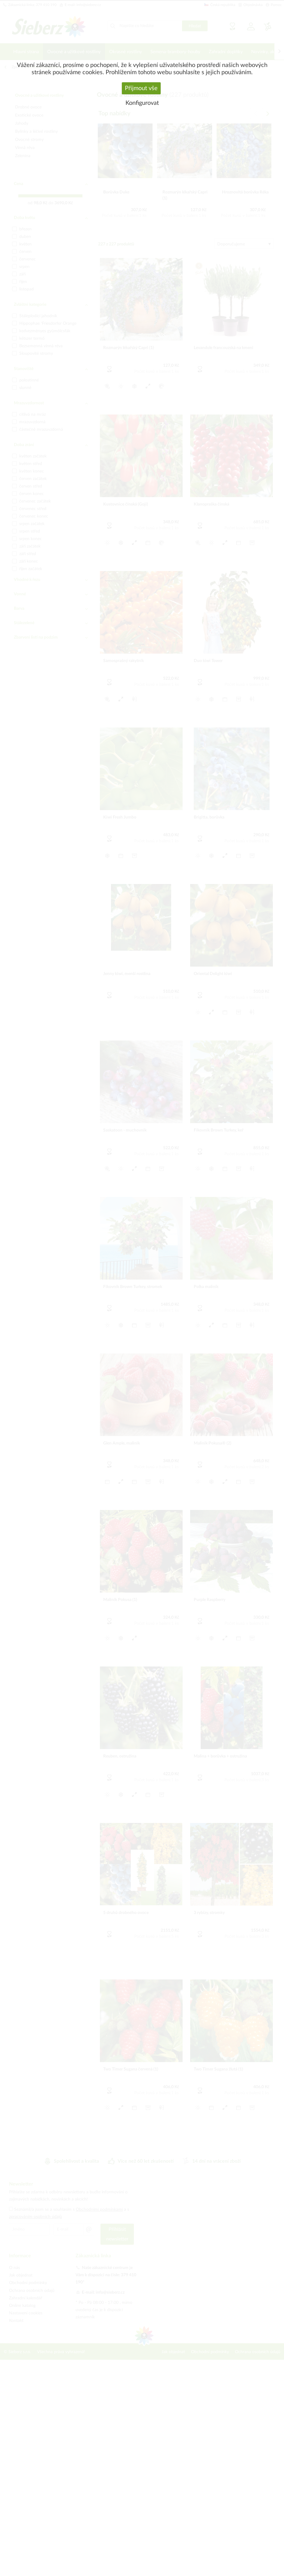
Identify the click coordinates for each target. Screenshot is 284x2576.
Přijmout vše (141, 88)
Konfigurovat (142, 103)
